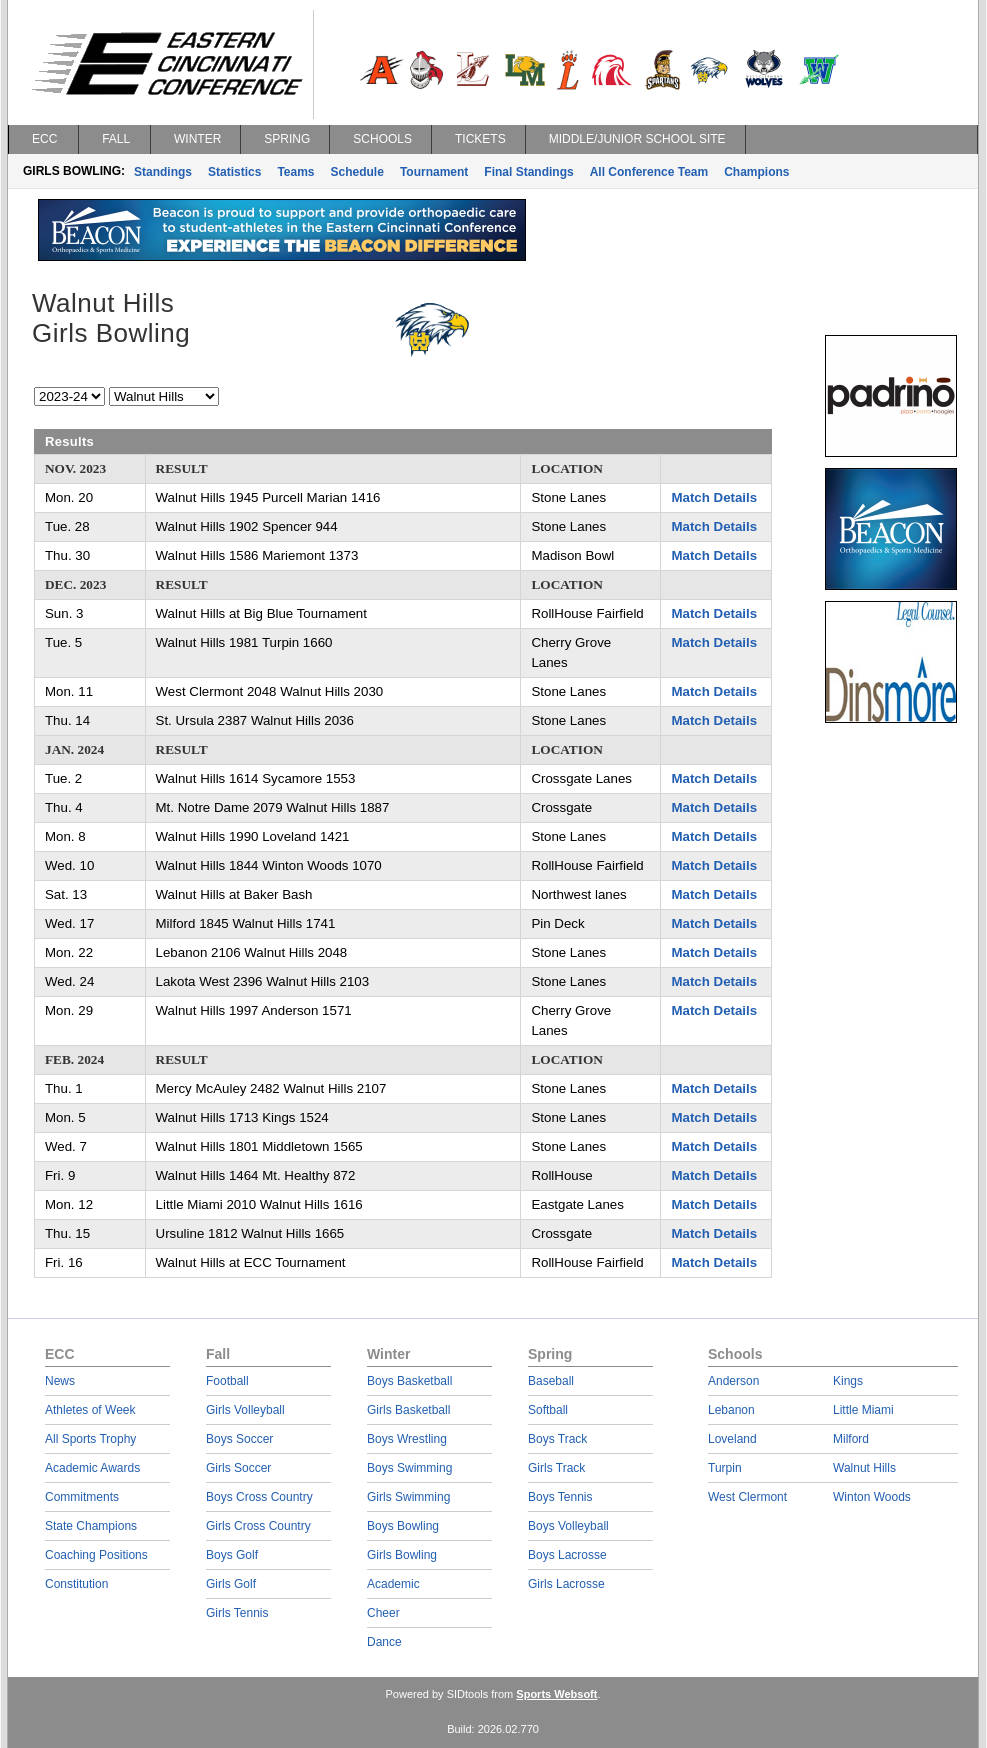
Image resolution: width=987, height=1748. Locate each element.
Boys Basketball (409, 1381)
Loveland (732, 1439)
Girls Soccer (238, 1468)
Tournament (434, 172)
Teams (295, 172)
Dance (384, 1642)
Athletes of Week (90, 1410)
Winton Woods (872, 1497)
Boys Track (557, 1439)
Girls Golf (231, 1584)
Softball (548, 1410)
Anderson (733, 1381)
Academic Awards (92, 1468)
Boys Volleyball (568, 1526)
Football (227, 1381)
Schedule (357, 172)
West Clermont (747, 1497)
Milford (851, 1439)
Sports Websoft (556, 1694)
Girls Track (556, 1468)
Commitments (82, 1497)
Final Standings (528, 172)
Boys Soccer (239, 1439)
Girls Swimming (408, 1497)
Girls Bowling (402, 1555)
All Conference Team (649, 172)
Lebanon (731, 1410)
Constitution (76, 1584)
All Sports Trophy (90, 1439)
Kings (848, 1381)
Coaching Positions (96, 1555)
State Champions (91, 1526)
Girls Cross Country (258, 1526)
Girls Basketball (408, 1410)
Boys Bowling (403, 1526)
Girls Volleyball (245, 1410)
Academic (393, 1584)
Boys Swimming (409, 1468)
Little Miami (863, 1410)
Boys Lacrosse (567, 1555)
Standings (163, 172)
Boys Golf (232, 1555)
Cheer (383, 1613)
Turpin (725, 1468)
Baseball (551, 1381)
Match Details (714, 497)
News (60, 1381)
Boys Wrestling (407, 1439)
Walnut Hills (864, 1468)
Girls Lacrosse (566, 1584)
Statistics (234, 172)
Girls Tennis (237, 1613)
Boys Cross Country (259, 1497)
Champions (756, 172)
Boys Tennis (560, 1497)
